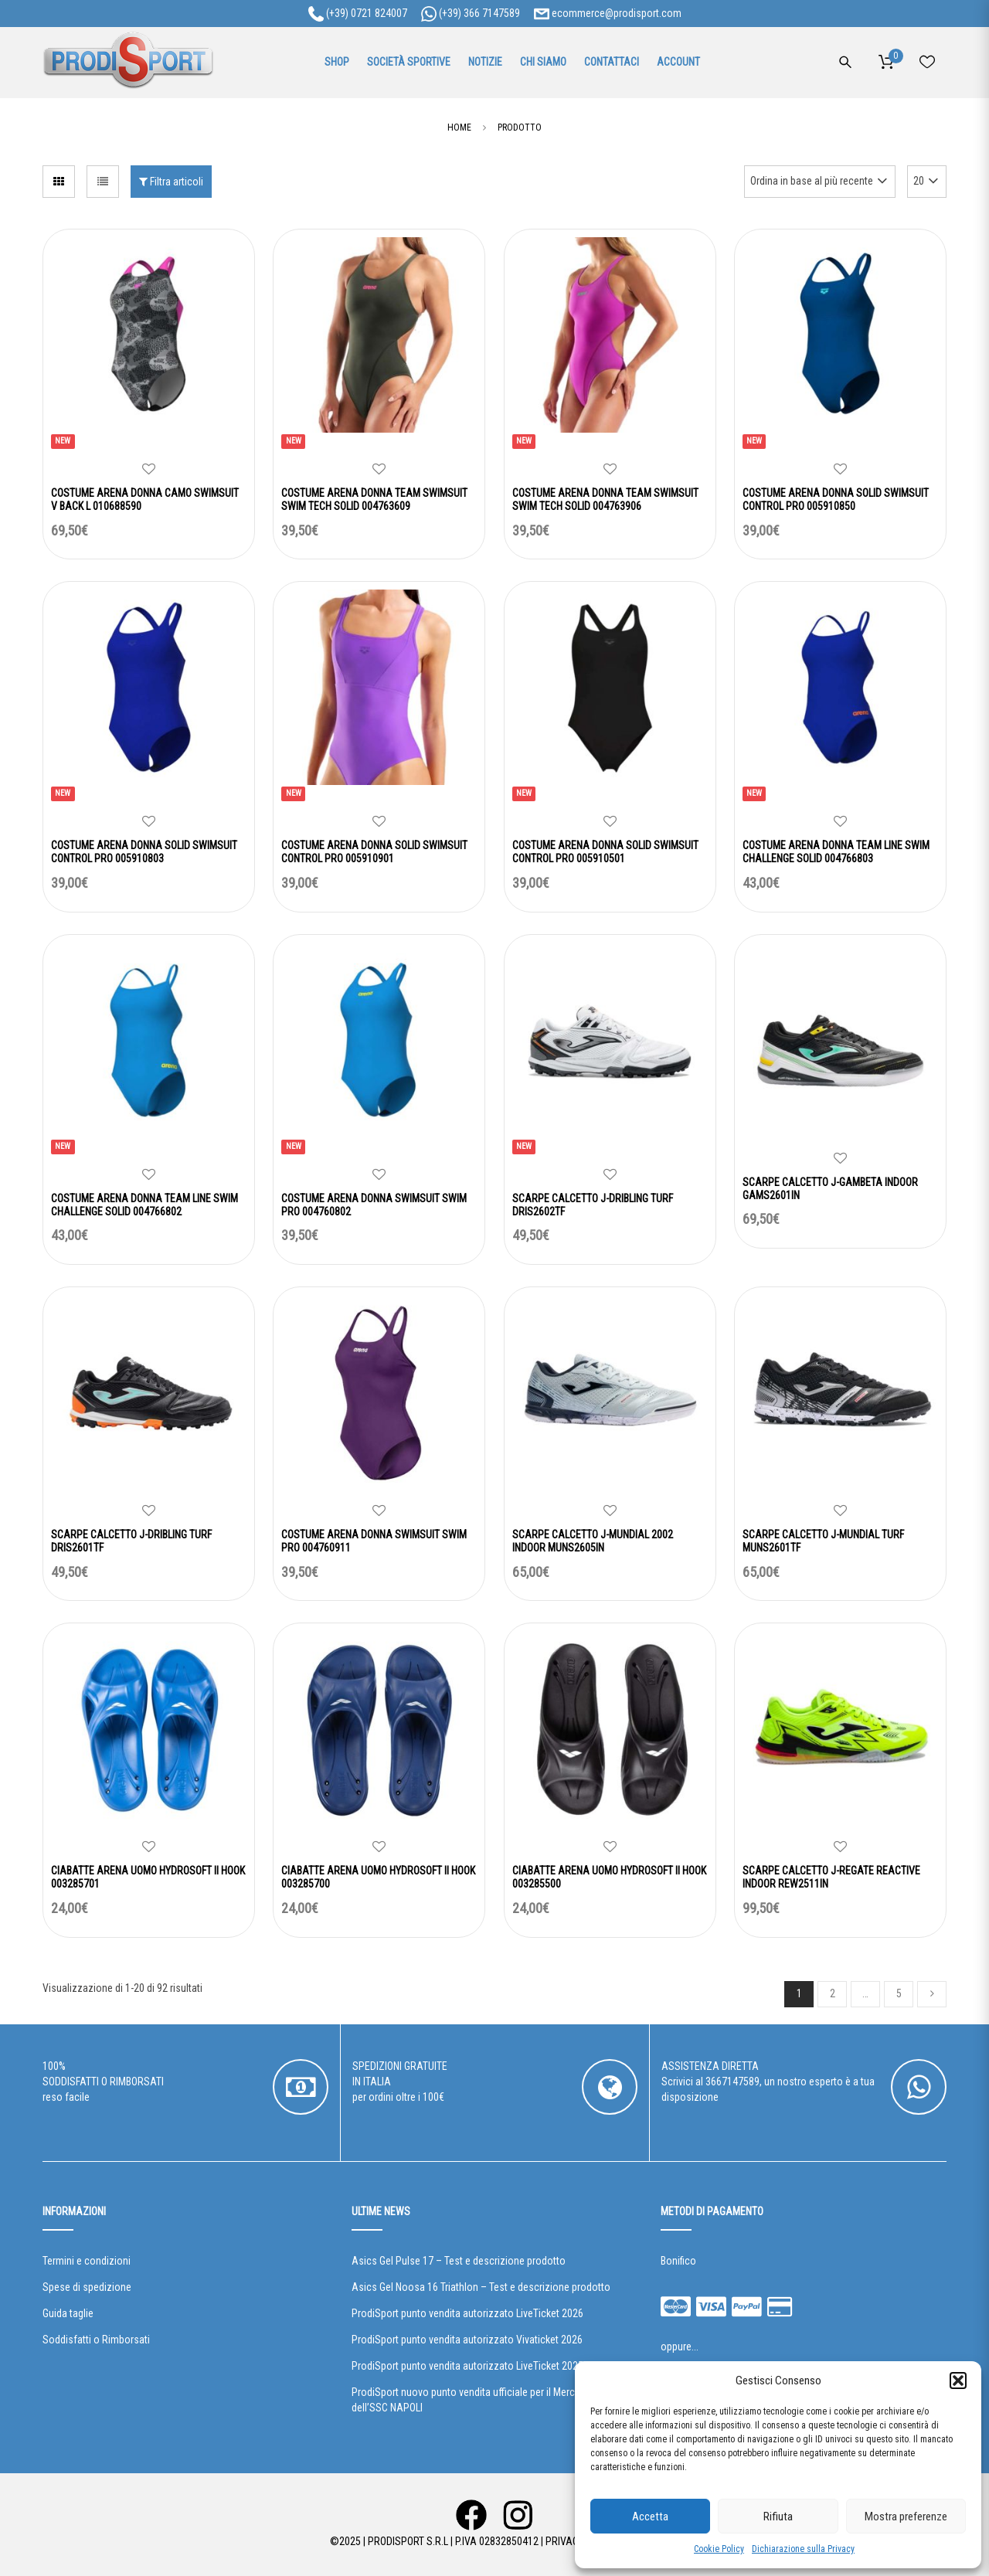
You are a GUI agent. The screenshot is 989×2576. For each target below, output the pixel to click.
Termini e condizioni (86, 2261)
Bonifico (678, 2261)
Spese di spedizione (86, 2287)
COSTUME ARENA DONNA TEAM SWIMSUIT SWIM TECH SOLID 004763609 (374, 499)
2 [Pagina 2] (832, 1993)
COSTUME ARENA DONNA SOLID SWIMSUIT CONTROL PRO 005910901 (374, 852)
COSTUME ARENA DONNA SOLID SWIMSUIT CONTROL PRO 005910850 (836, 499)
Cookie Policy (719, 2549)
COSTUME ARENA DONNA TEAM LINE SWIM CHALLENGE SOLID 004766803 (836, 852)
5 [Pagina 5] (899, 1993)
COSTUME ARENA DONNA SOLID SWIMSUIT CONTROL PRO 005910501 (605, 852)
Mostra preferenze (906, 2516)
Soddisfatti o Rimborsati (96, 2339)
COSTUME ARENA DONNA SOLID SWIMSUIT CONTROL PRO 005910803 (144, 852)
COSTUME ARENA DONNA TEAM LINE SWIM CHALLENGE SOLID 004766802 (144, 1205)
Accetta (650, 2516)
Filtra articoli (171, 181)
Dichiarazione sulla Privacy (803, 2549)
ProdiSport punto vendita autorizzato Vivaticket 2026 (467, 2339)
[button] (958, 2380)
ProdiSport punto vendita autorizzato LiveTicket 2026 (467, 2313)
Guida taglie (67, 2313)
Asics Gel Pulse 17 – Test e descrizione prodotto (459, 2261)
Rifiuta (778, 2516)
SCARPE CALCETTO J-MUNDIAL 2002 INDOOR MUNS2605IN (592, 1541)
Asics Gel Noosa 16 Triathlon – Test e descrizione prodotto (481, 2287)
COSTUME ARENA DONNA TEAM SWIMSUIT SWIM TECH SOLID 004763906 (605, 499)
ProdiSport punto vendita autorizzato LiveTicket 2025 (467, 2366)
